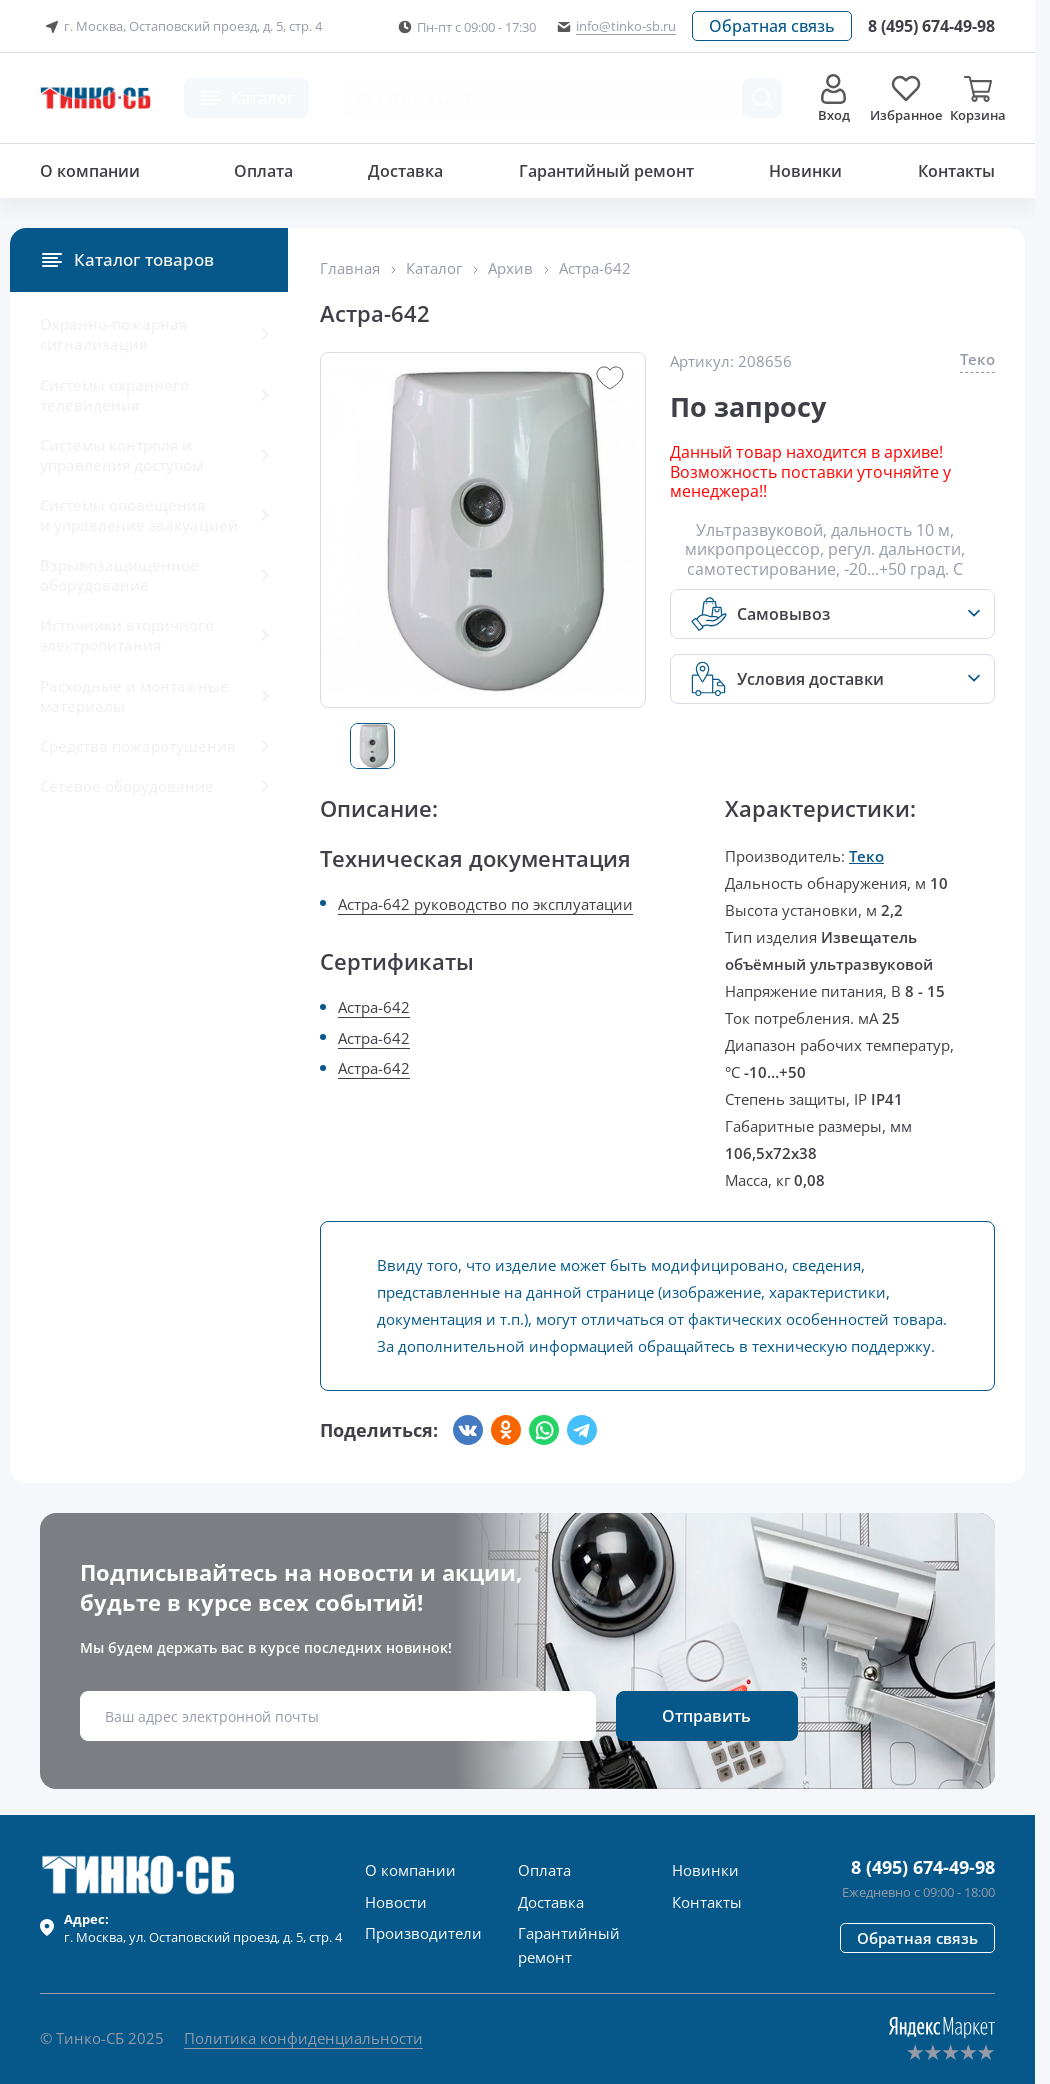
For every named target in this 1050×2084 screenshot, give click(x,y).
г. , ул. (203, 1928)
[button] (772, 26)
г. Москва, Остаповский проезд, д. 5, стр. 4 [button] (181, 27)
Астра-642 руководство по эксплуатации (485, 904)
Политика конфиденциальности (303, 2038)
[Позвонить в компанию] (931, 26)
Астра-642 (374, 1007)
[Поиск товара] (762, 98)
